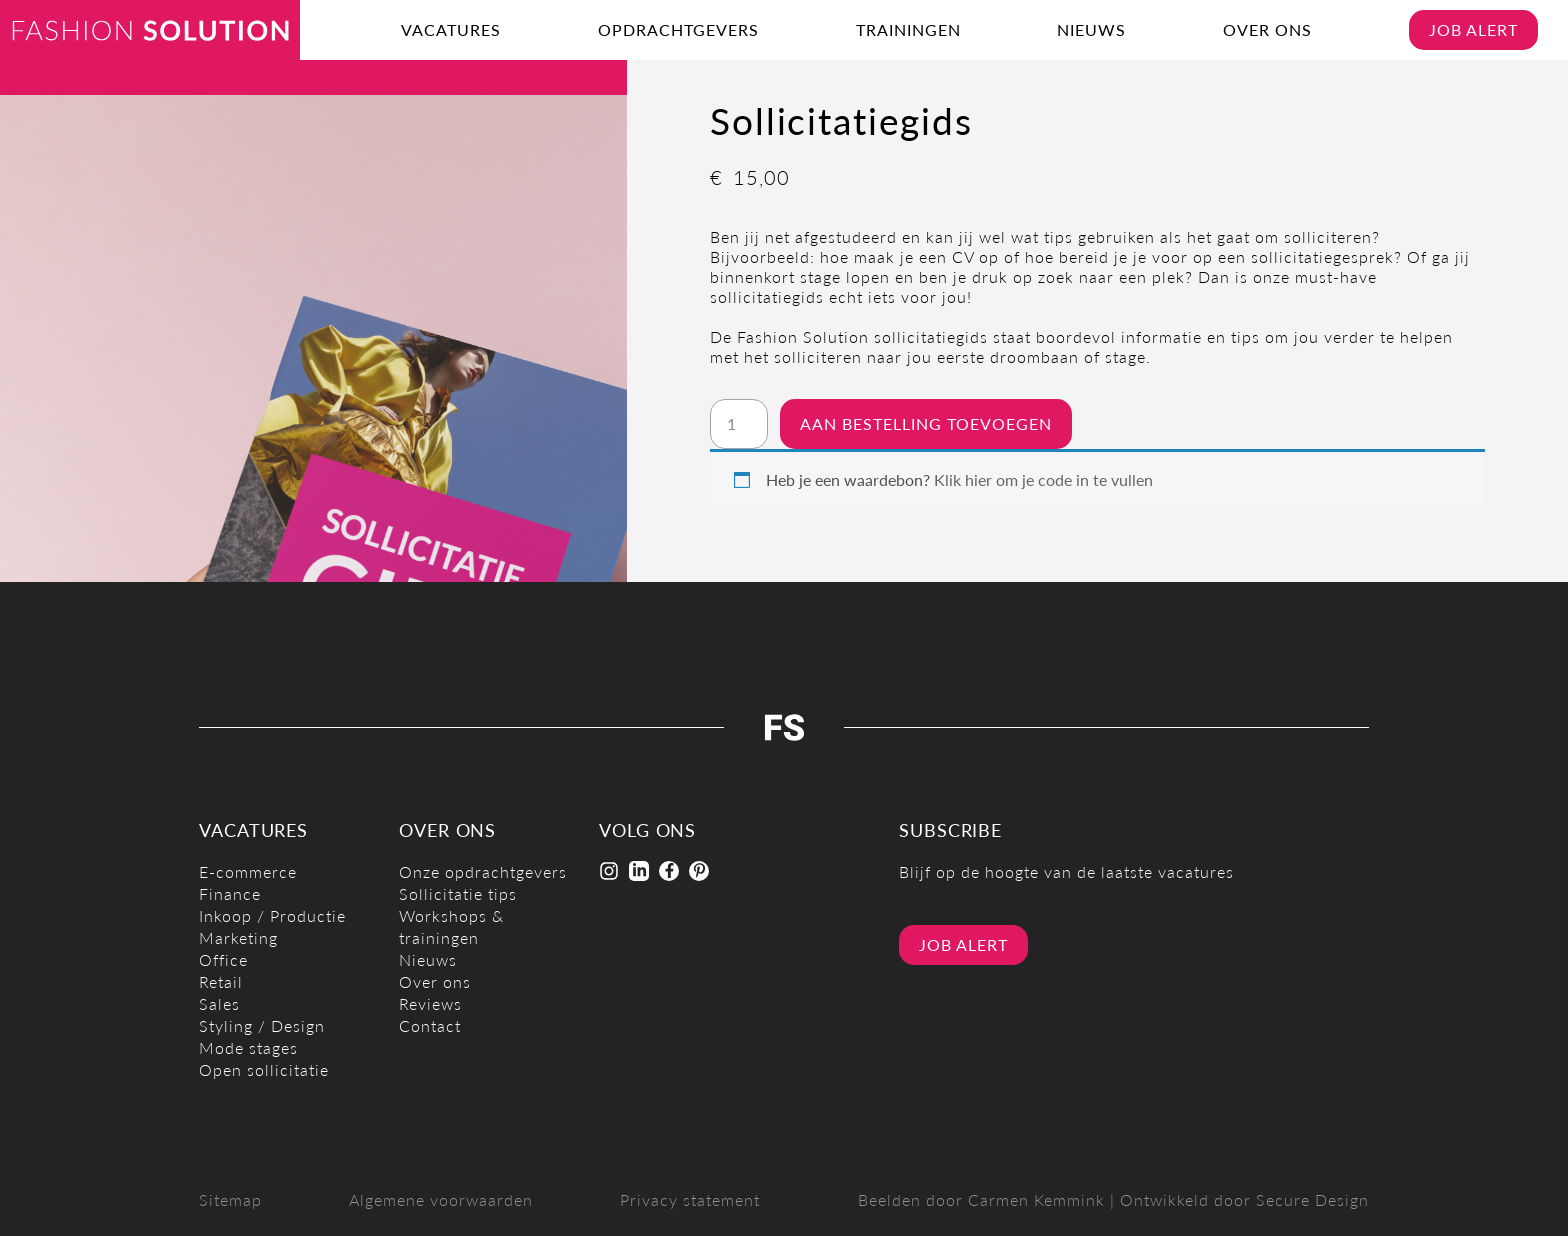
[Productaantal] (739, 424)
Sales (219, 1003)
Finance (230, 893)
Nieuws (1091, 29)
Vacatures (451, 29)
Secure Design (1312, 1199)
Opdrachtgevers (678, 29)
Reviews (430, 1003)
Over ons (1267, 29)
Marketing (238, 937)
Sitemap (230, 1199)
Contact (430, 1025)
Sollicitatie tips (458, 893)
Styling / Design (262, 1025)
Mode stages (248, 1047)
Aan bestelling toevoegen (926, 423)
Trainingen (908, 29)
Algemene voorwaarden (441, 1199)
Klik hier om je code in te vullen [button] (1043, 479)
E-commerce (248, 871)
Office (223, 959)
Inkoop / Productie (272, 915)
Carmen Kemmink (1036, 1199)
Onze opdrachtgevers (483, 871)
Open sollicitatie (264, 1069)
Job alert (1473, 29)
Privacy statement (690, 1199)
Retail (221, 981)
